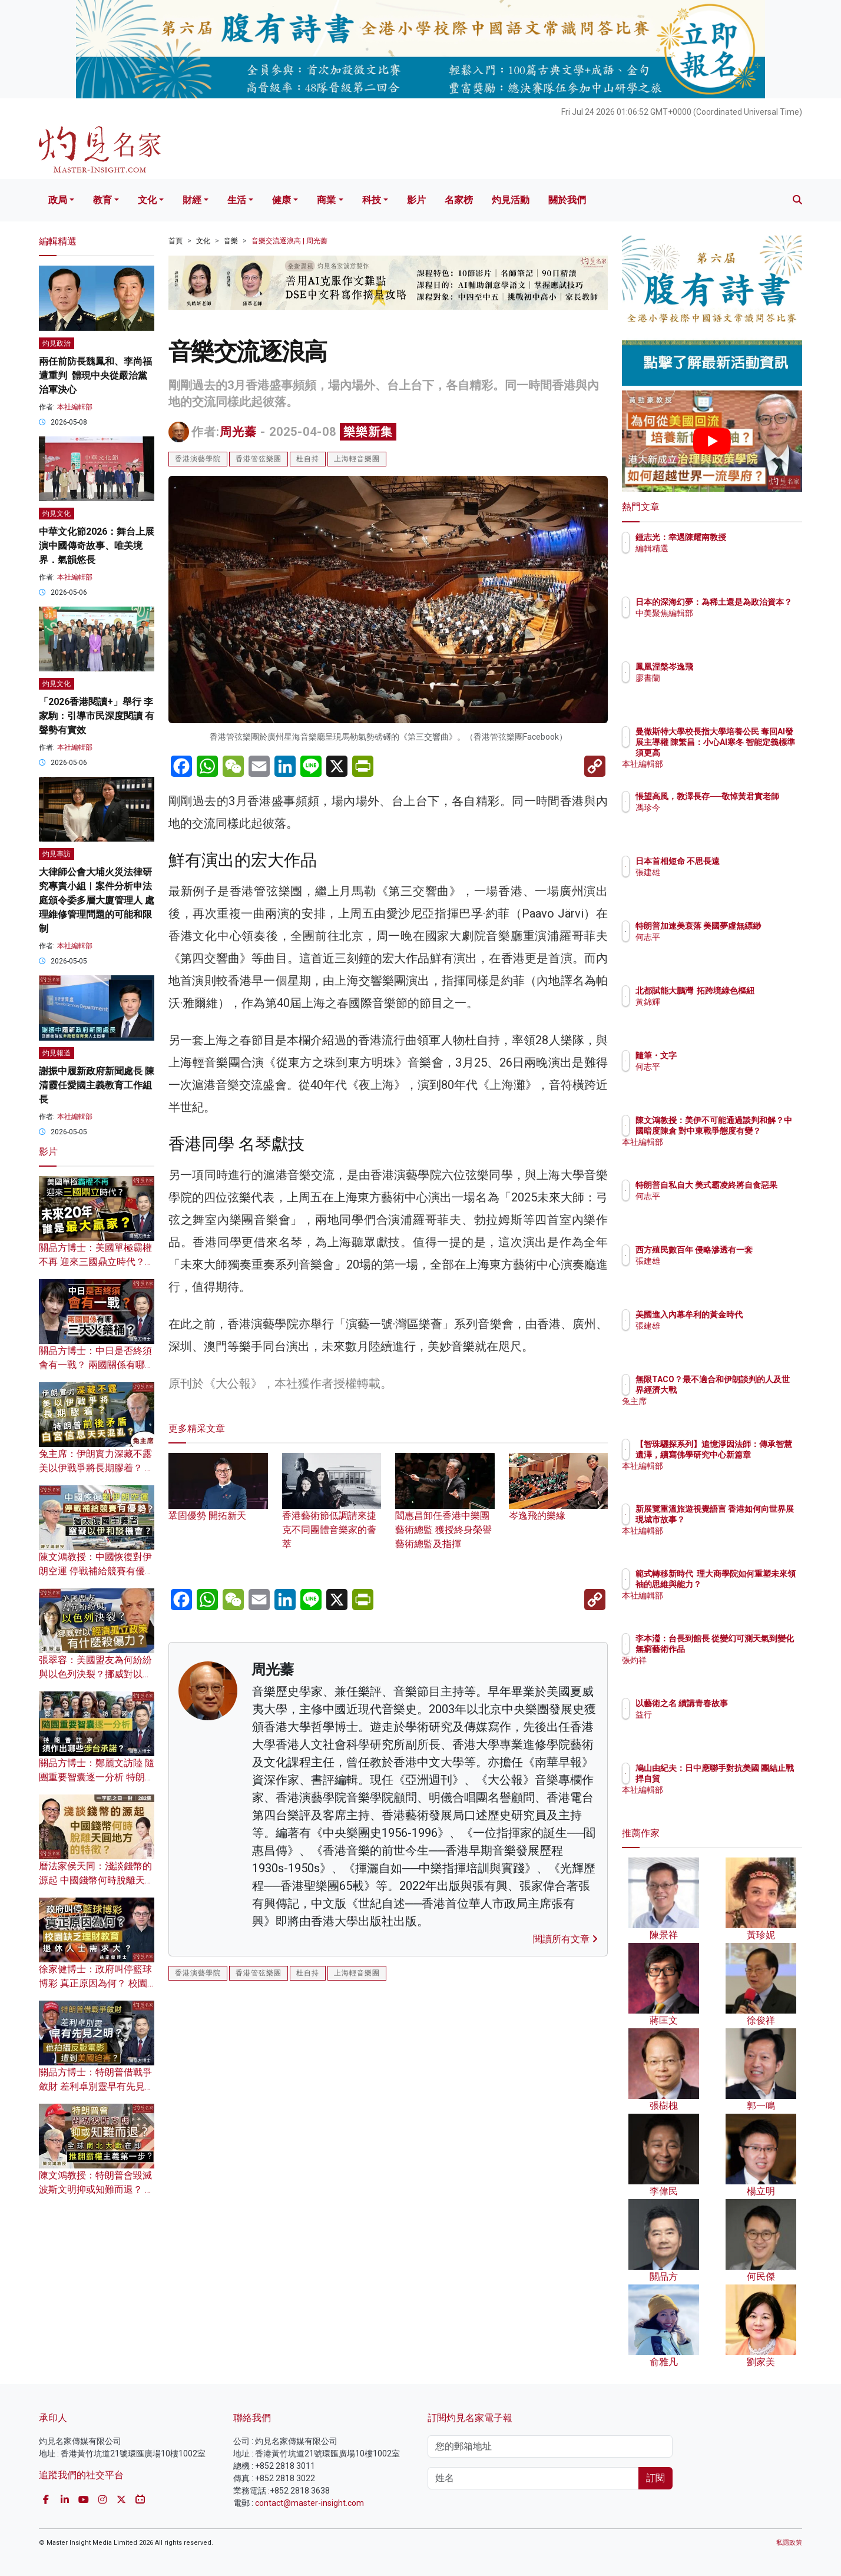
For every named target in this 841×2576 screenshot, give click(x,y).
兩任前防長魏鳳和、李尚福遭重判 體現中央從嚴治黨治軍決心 (95, 375)
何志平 (716, 947)
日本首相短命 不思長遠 (746, 861)
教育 (102, 200)
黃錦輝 (716, 1012)
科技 (371, 200)
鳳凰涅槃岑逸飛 (733, 666)
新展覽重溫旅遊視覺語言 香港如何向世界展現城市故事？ (749, 1519)
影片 (416, 200)
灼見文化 (56, 513)
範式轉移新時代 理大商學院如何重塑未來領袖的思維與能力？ (749, 1584)
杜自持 (307, 459)
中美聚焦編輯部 (733, 623)
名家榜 (459, 200)
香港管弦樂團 (259, 459)
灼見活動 (510, 200)
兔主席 (716, 1411)
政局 (57, 200)
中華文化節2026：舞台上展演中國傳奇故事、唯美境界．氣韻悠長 (96, 545)
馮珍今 (716, 818)
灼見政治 (56, 343)
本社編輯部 (74, 407)
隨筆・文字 (725, 1055)
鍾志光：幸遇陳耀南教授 (749, 537)
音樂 (231, 241)
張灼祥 (716, 1671)
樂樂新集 (368, 432)
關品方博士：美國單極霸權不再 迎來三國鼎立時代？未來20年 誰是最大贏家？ (96, 1262)
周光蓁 (238, 432)
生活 (236, 200)
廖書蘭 (716, 678)
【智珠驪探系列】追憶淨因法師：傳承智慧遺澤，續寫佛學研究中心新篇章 (749, 1454)
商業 (326, 200)
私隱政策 (789, 2543)
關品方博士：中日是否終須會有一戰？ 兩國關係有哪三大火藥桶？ (96, 1365)
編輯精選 (720, 548)
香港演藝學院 (198, 459)
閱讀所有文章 (565, 1939)
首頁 (175, 241)
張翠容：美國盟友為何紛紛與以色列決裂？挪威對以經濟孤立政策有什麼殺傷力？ (95, 1674)
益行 (712, 1714)
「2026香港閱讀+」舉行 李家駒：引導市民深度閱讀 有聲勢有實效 (96, 716)
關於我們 (567, 200)
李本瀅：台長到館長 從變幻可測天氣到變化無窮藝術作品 (750, 1649)
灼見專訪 (56, 854)
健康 (281, 200)
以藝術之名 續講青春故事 (750, 1703)
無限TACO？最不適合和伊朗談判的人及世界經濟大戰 (749, 1390)
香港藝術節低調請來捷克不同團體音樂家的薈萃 (332, 1511)
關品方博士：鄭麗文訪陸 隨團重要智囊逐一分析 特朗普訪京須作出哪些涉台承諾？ (96, 1777)
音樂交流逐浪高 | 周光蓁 (289, 241)
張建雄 (716, 872)
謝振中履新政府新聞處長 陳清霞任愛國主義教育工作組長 (96, 1085)
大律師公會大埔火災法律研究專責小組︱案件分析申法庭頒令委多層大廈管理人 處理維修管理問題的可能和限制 (96, 900)
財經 (192, 200)
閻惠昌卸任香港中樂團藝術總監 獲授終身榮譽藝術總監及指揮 (445, 1511)
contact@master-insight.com (309, 2503)
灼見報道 (56, 1053)
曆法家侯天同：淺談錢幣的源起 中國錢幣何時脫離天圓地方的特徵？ (96, 1880)
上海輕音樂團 (357, 459)
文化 (147, 200)
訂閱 (655, 2478)
